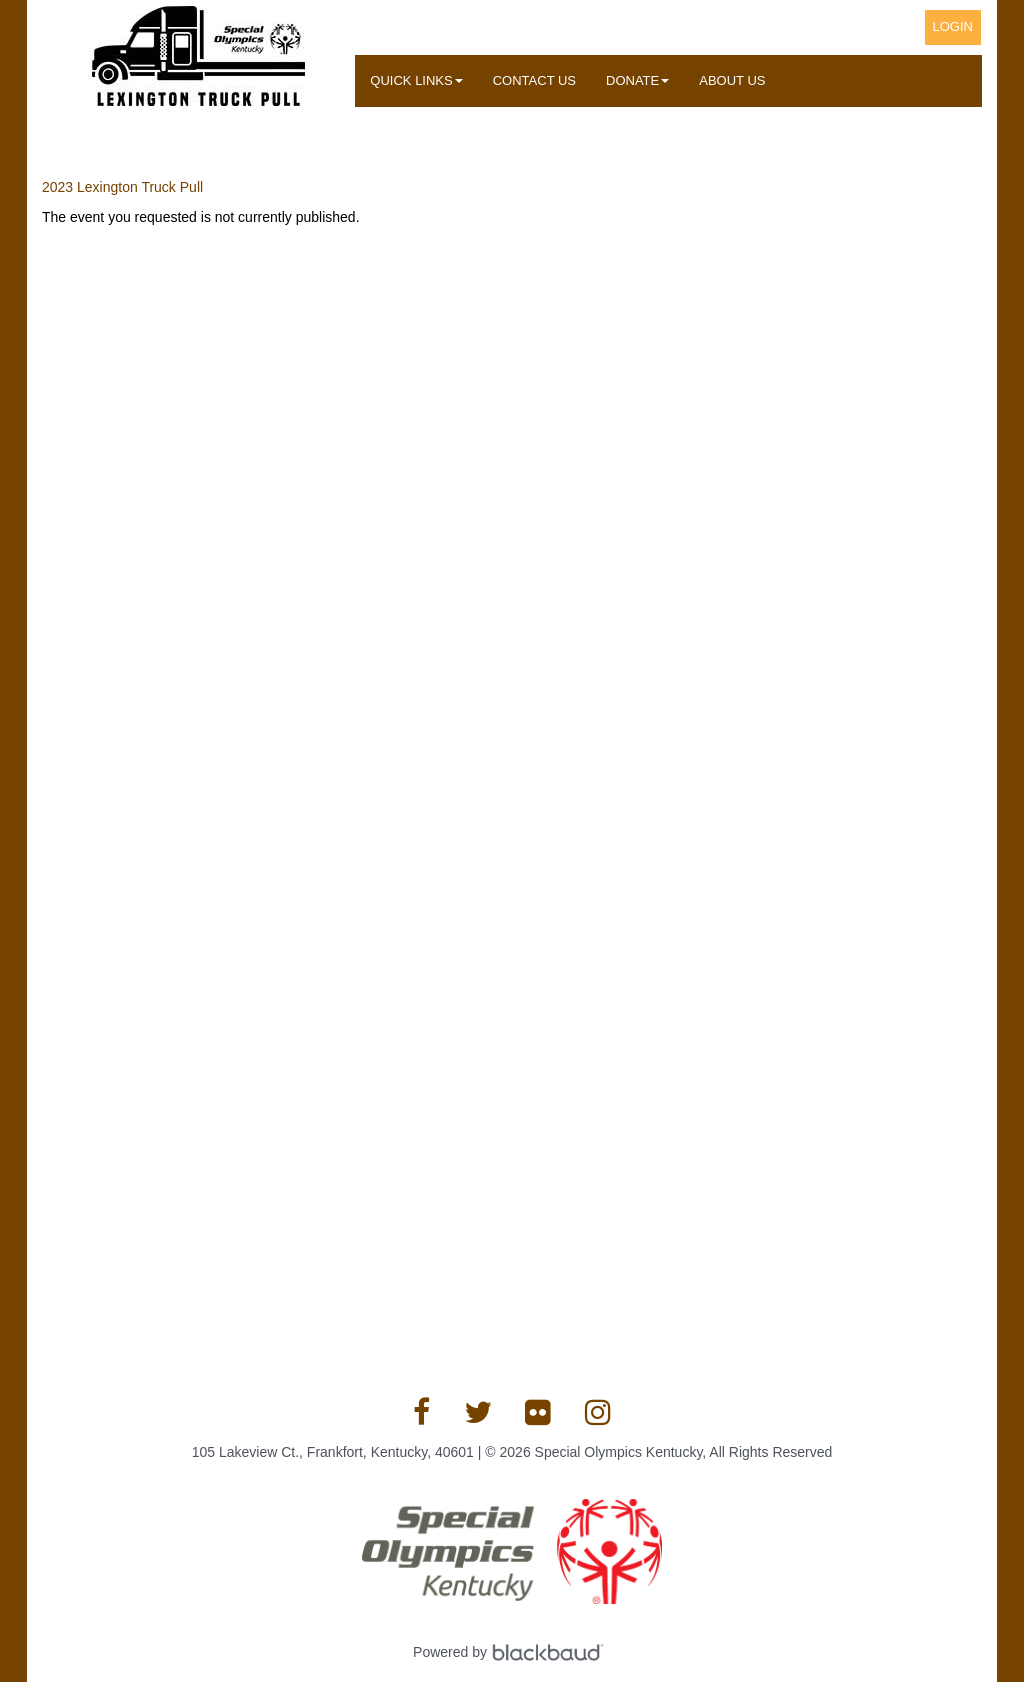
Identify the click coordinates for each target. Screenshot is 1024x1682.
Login (953, 26)
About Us (732, 80)
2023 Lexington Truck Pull (122, 187)
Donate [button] (637, 80)
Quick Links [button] (416, 80)
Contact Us (534, 80)
